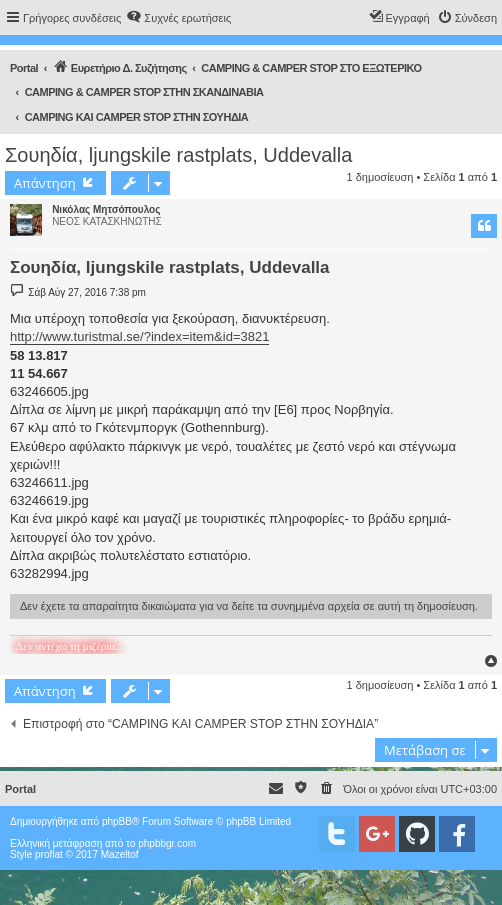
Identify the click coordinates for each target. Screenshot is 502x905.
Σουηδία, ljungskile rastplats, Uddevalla (178, 155)
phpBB (117, 821)
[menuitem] (178, 18)
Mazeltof (120, 854)
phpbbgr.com (167, 843)
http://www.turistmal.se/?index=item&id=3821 (139, 336)
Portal (24, 68)
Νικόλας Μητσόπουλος (106, 209)
